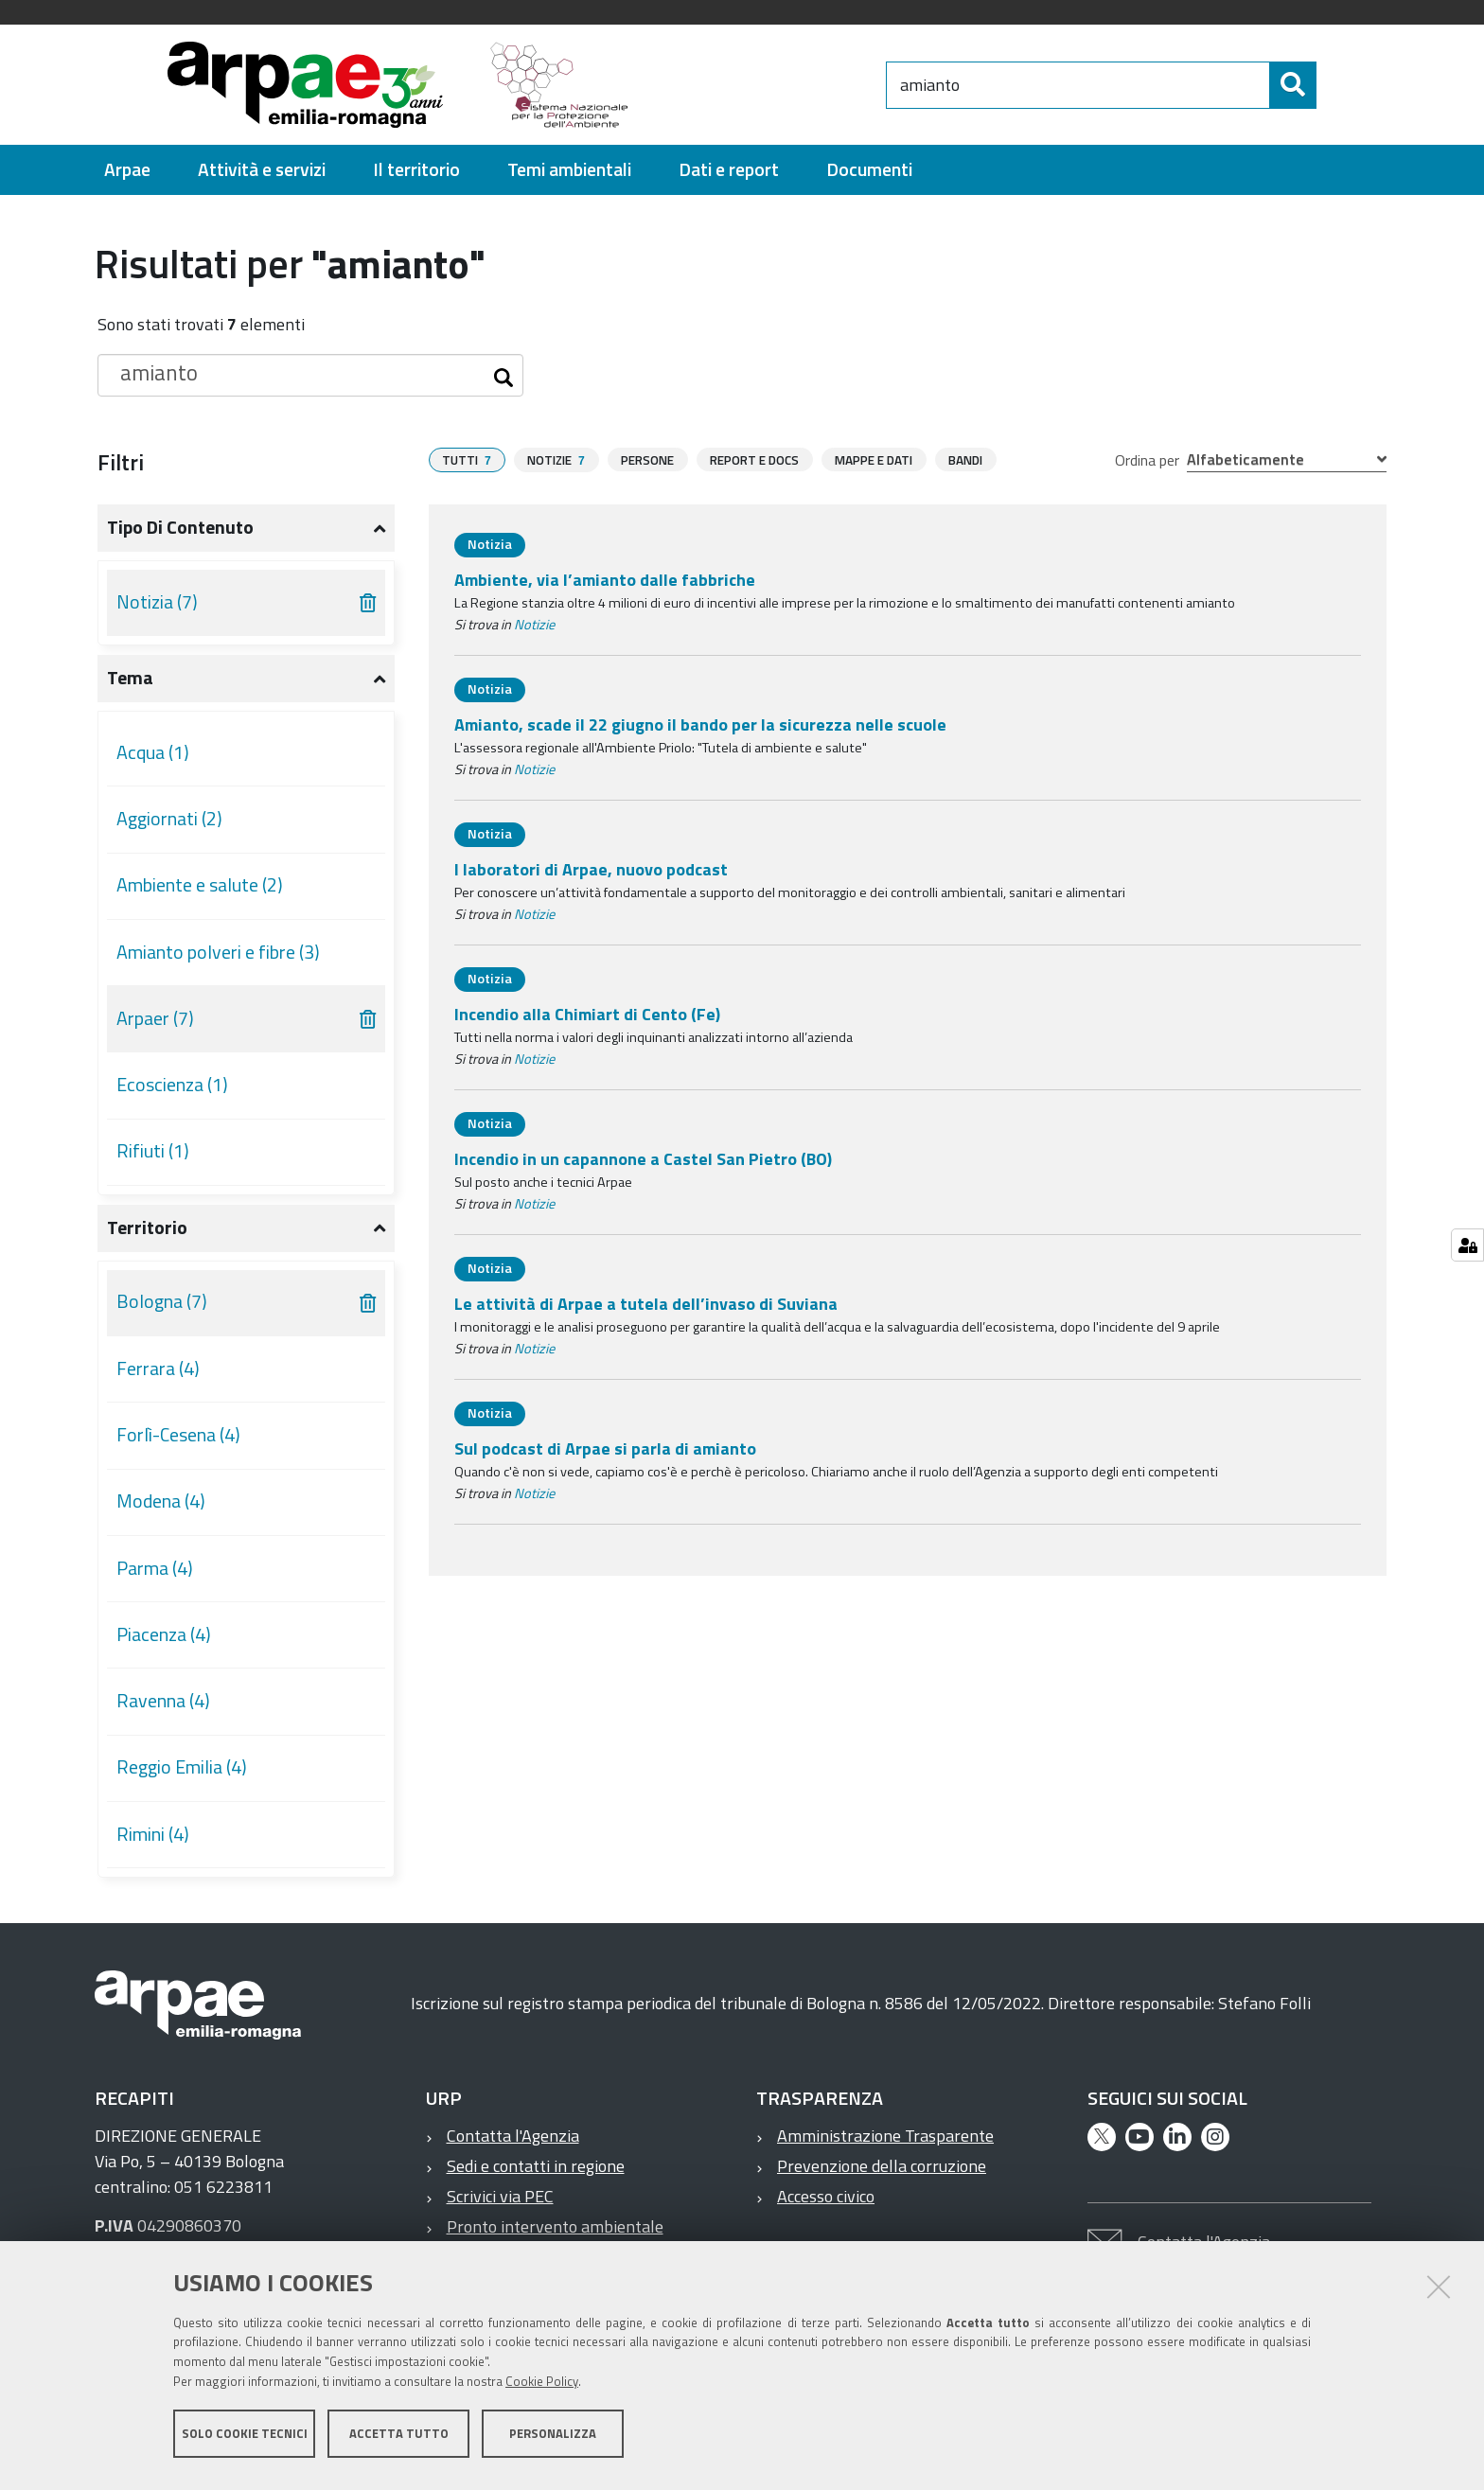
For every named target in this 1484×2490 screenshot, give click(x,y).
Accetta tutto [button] (399, 2440)
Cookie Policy (541, 2388)
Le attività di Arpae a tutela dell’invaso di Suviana (646, 1303)
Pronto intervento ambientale (555, 2226)
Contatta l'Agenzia (513, 2135)
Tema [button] (130, 677)
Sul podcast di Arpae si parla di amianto (605, 1448)
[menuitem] (127, 170)
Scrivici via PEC (500, 2196)
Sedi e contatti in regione (536, 2166)
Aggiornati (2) (169, 818)
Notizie (534, 624)
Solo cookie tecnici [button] (245, 2440)
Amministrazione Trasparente (885, 2135)
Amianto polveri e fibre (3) (218, 952)
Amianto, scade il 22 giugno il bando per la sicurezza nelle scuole (700, 724)
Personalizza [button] (552, 2440)
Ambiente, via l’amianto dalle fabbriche (604, 579)
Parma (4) (154, 1568)
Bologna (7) (161, 1301)
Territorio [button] (147, 1227)
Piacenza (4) (163, 1634)
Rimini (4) (152, 1834)
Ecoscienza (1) (172, 1084)
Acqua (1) (152, 752)
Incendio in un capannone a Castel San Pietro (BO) (643, 1159)
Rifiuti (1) (152, 1151)
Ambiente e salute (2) (199, 885)
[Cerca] (1332, 85)
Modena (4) (160, 1501)
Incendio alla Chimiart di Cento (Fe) (587, 1014)
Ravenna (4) (163, 1700)
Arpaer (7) (155, 1018)
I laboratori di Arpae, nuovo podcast (591, 869)
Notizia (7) (157, 602)
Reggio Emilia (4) (181, 1767)
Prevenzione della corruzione (881, 2166)
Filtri (120, 462)
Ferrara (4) (158, 1368)
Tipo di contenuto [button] (180, 527)
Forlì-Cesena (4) (178, 1435)
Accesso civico (825, 2196)
